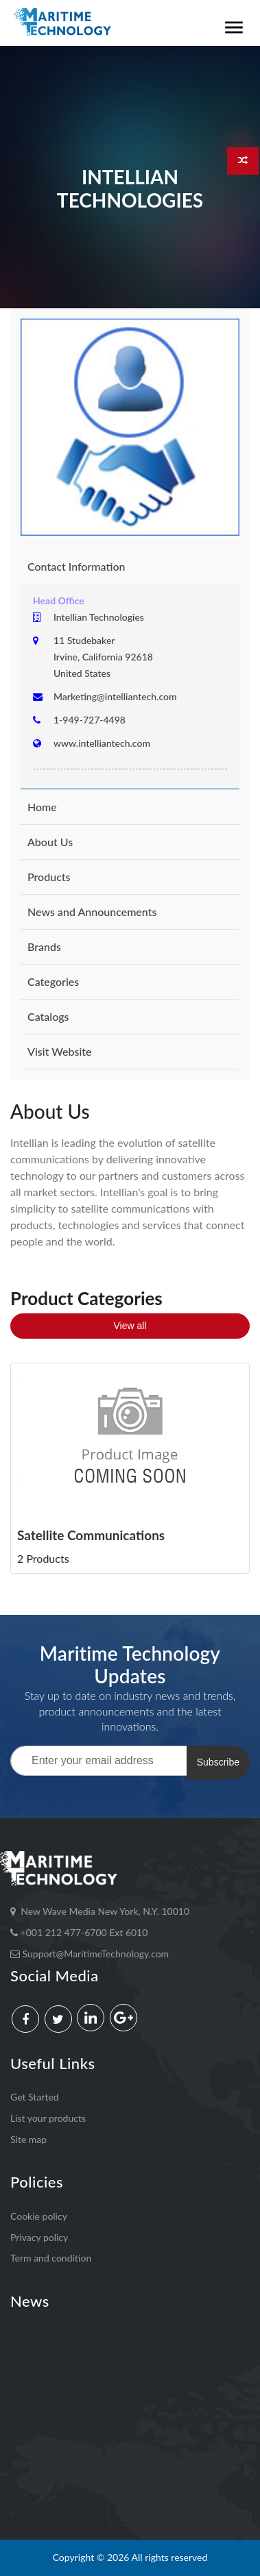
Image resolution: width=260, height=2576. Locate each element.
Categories (53, 981)
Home (42, 806)
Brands (44, 946)
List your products (48, 2118)
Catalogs (48, 1016)
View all (130, 1325)
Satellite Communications (91, 1535)
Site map (28, 2139)
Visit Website (59, 1051)
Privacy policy (39, 2237)
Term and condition (50, 2258)
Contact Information (76, 566)
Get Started (34, 2097)
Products (49, 876)
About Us (50, 841)
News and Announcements (91, 911)
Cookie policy (38, 2216)
